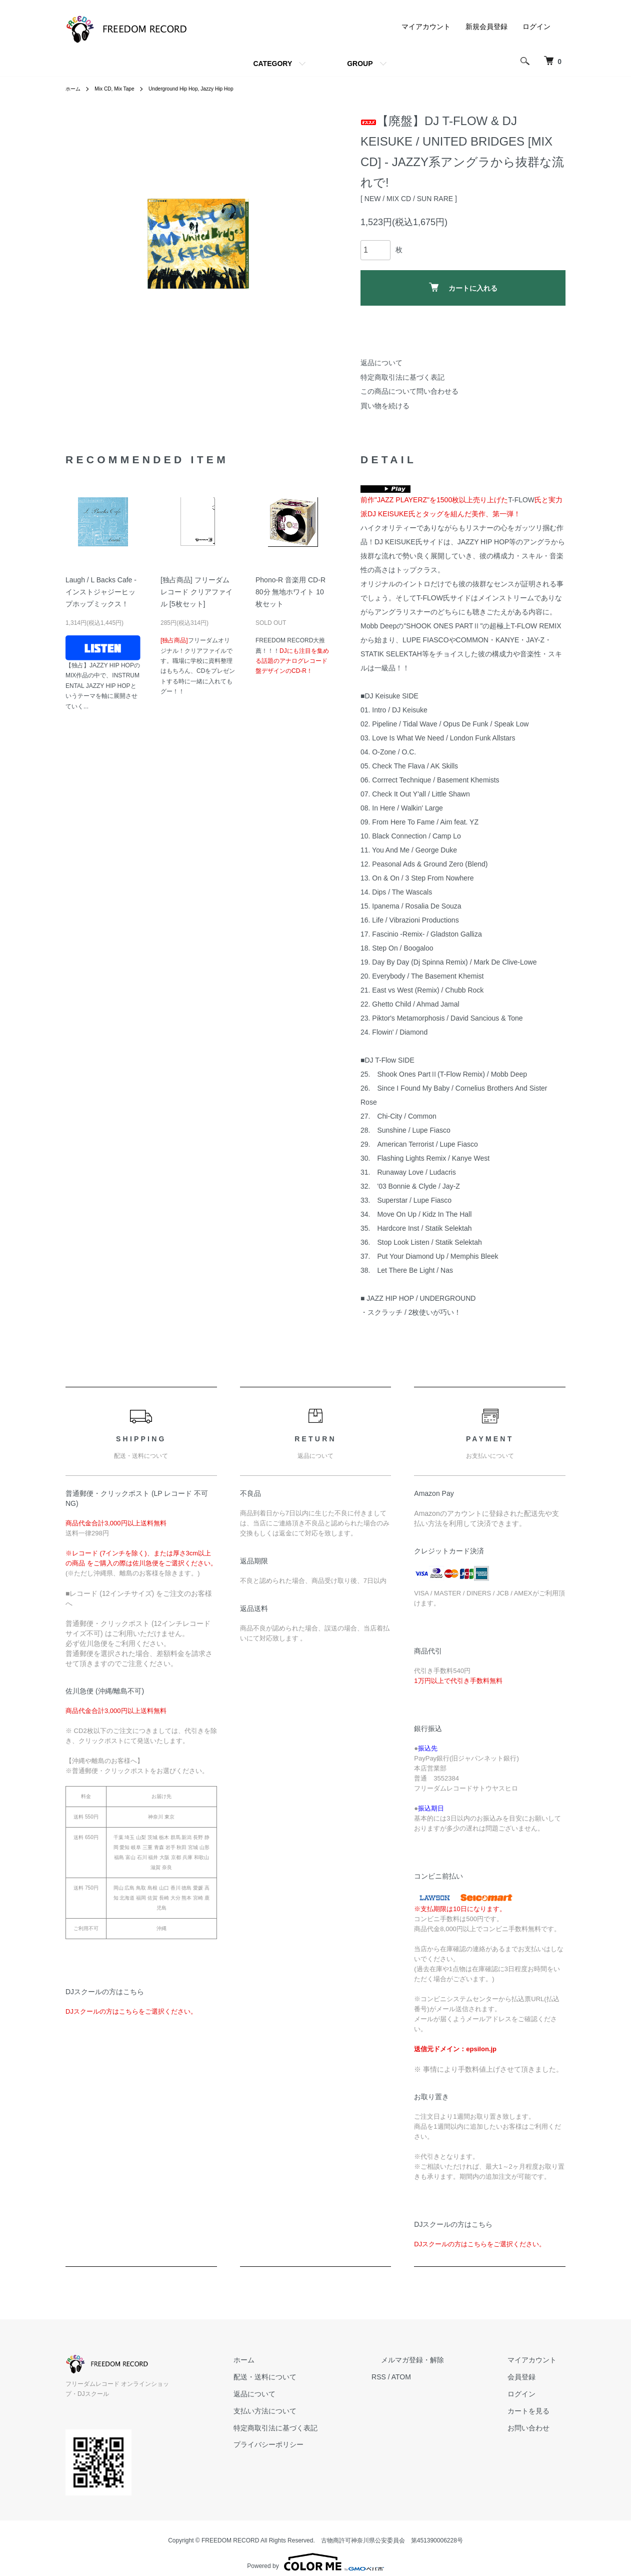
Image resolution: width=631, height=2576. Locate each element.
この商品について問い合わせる (409, 391)
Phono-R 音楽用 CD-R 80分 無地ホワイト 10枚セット (291, 592)
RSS (415, 2377)
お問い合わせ (537, 2428)
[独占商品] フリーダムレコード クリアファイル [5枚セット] (196, 592)
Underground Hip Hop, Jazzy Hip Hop (208, 88)
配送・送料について (311, 2377)
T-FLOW (521, 500)
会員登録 (530, 2377)
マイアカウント (426, 27)
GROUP (359, 64)
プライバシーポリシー (315, 2444)
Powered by (315, 2552)
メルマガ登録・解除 (440, 2360)
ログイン (536, 27)
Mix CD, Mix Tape (121, 88)
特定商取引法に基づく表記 (402, 377)
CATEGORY (272, 64)
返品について (381, 363)
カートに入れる (463, 287)
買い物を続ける (385, 406)
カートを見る (537, 2411)
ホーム (75, 88)
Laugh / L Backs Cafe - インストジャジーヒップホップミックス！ (101, 592)
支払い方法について (311, 2411)
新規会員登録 (487, 27)
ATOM (438, 2377)
